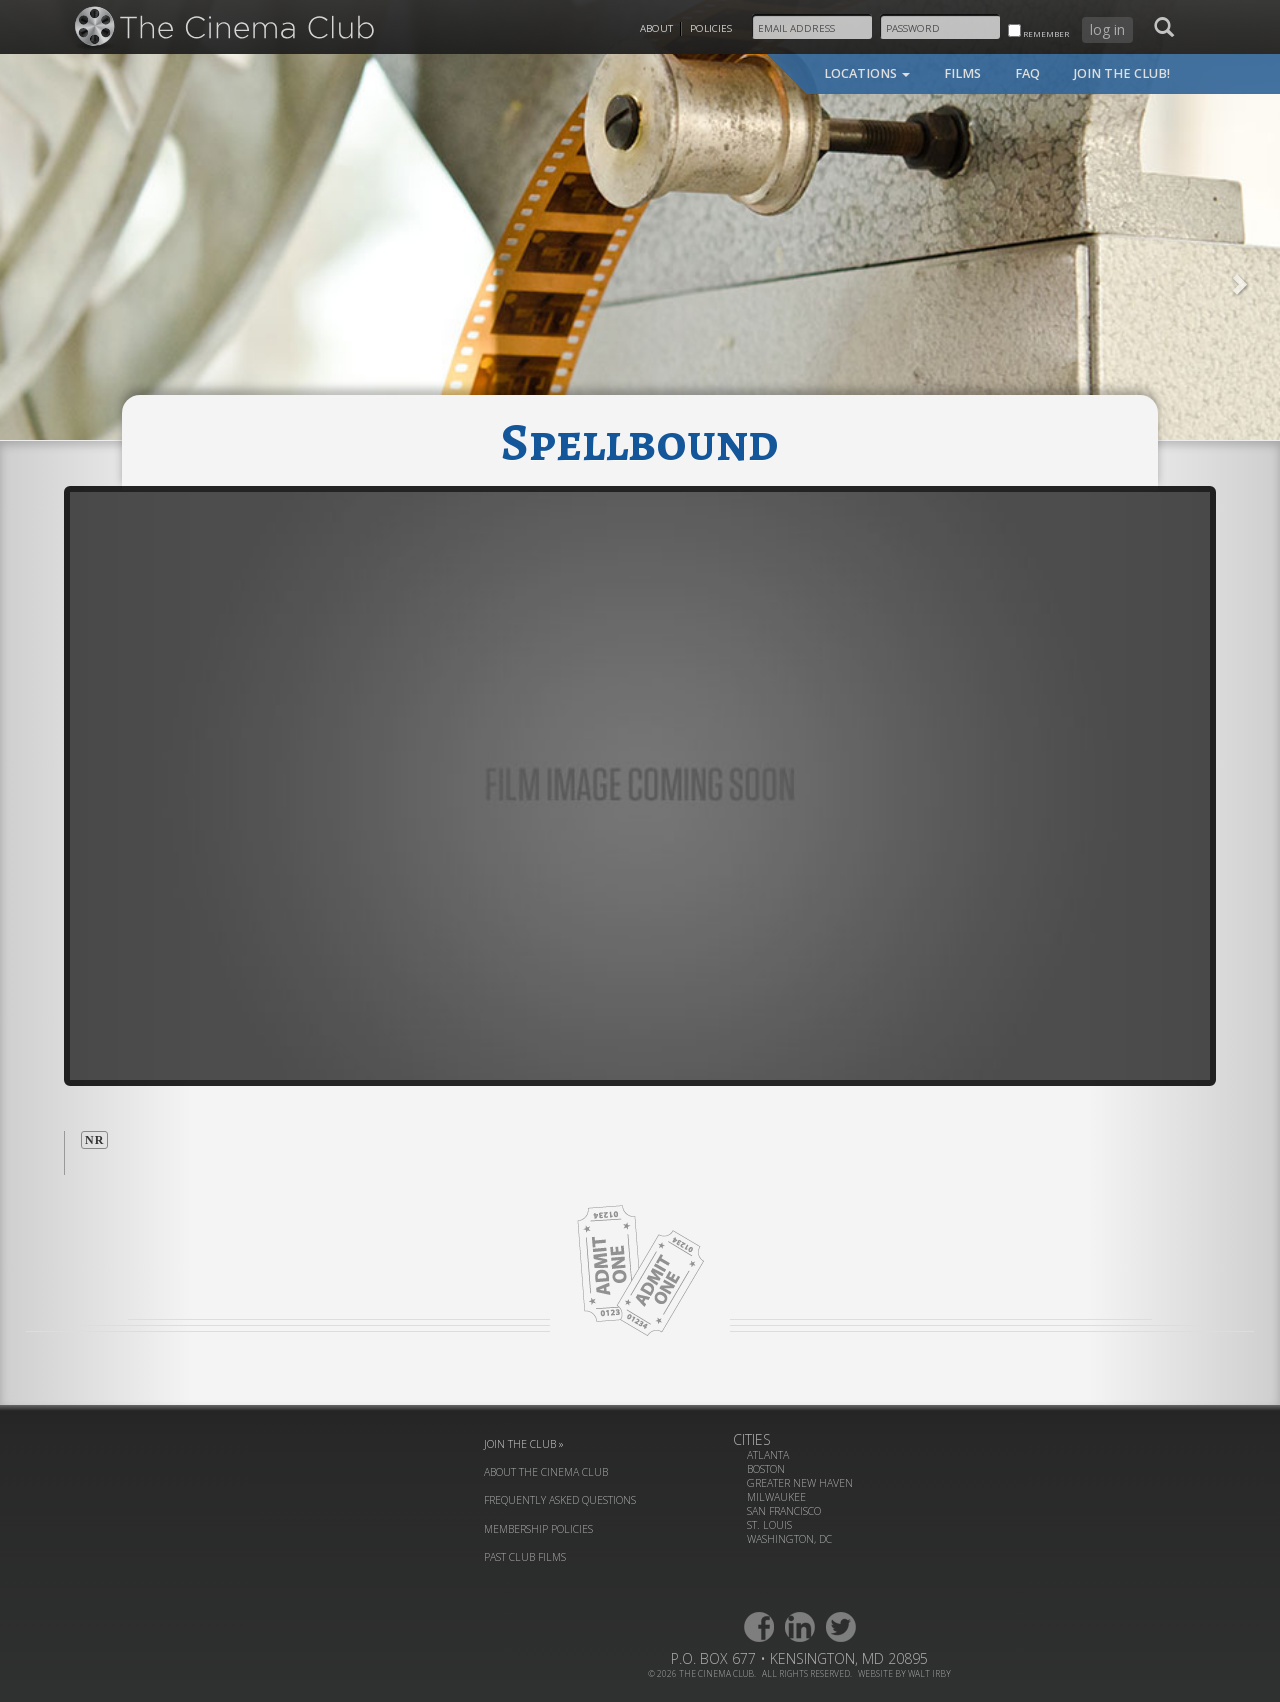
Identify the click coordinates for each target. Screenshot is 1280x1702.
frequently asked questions (560, 1500)
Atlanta (768, 1455)
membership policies (538, 1529)
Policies (711, 28)
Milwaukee (776, 1497)
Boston (766, 1469)
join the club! (1122, 73)
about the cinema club (546, 1472)
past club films (525, 1557)
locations (867, 73)
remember (1038, 31)
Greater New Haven (800, 1483)
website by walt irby (904, 1673)
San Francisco (784, 1511)
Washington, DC (789, 1539)
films (962, 73)
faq (1027, 73)
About (656, 28)
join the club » (524, 1444)
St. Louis (769, 1525)
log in (1107, 29)
